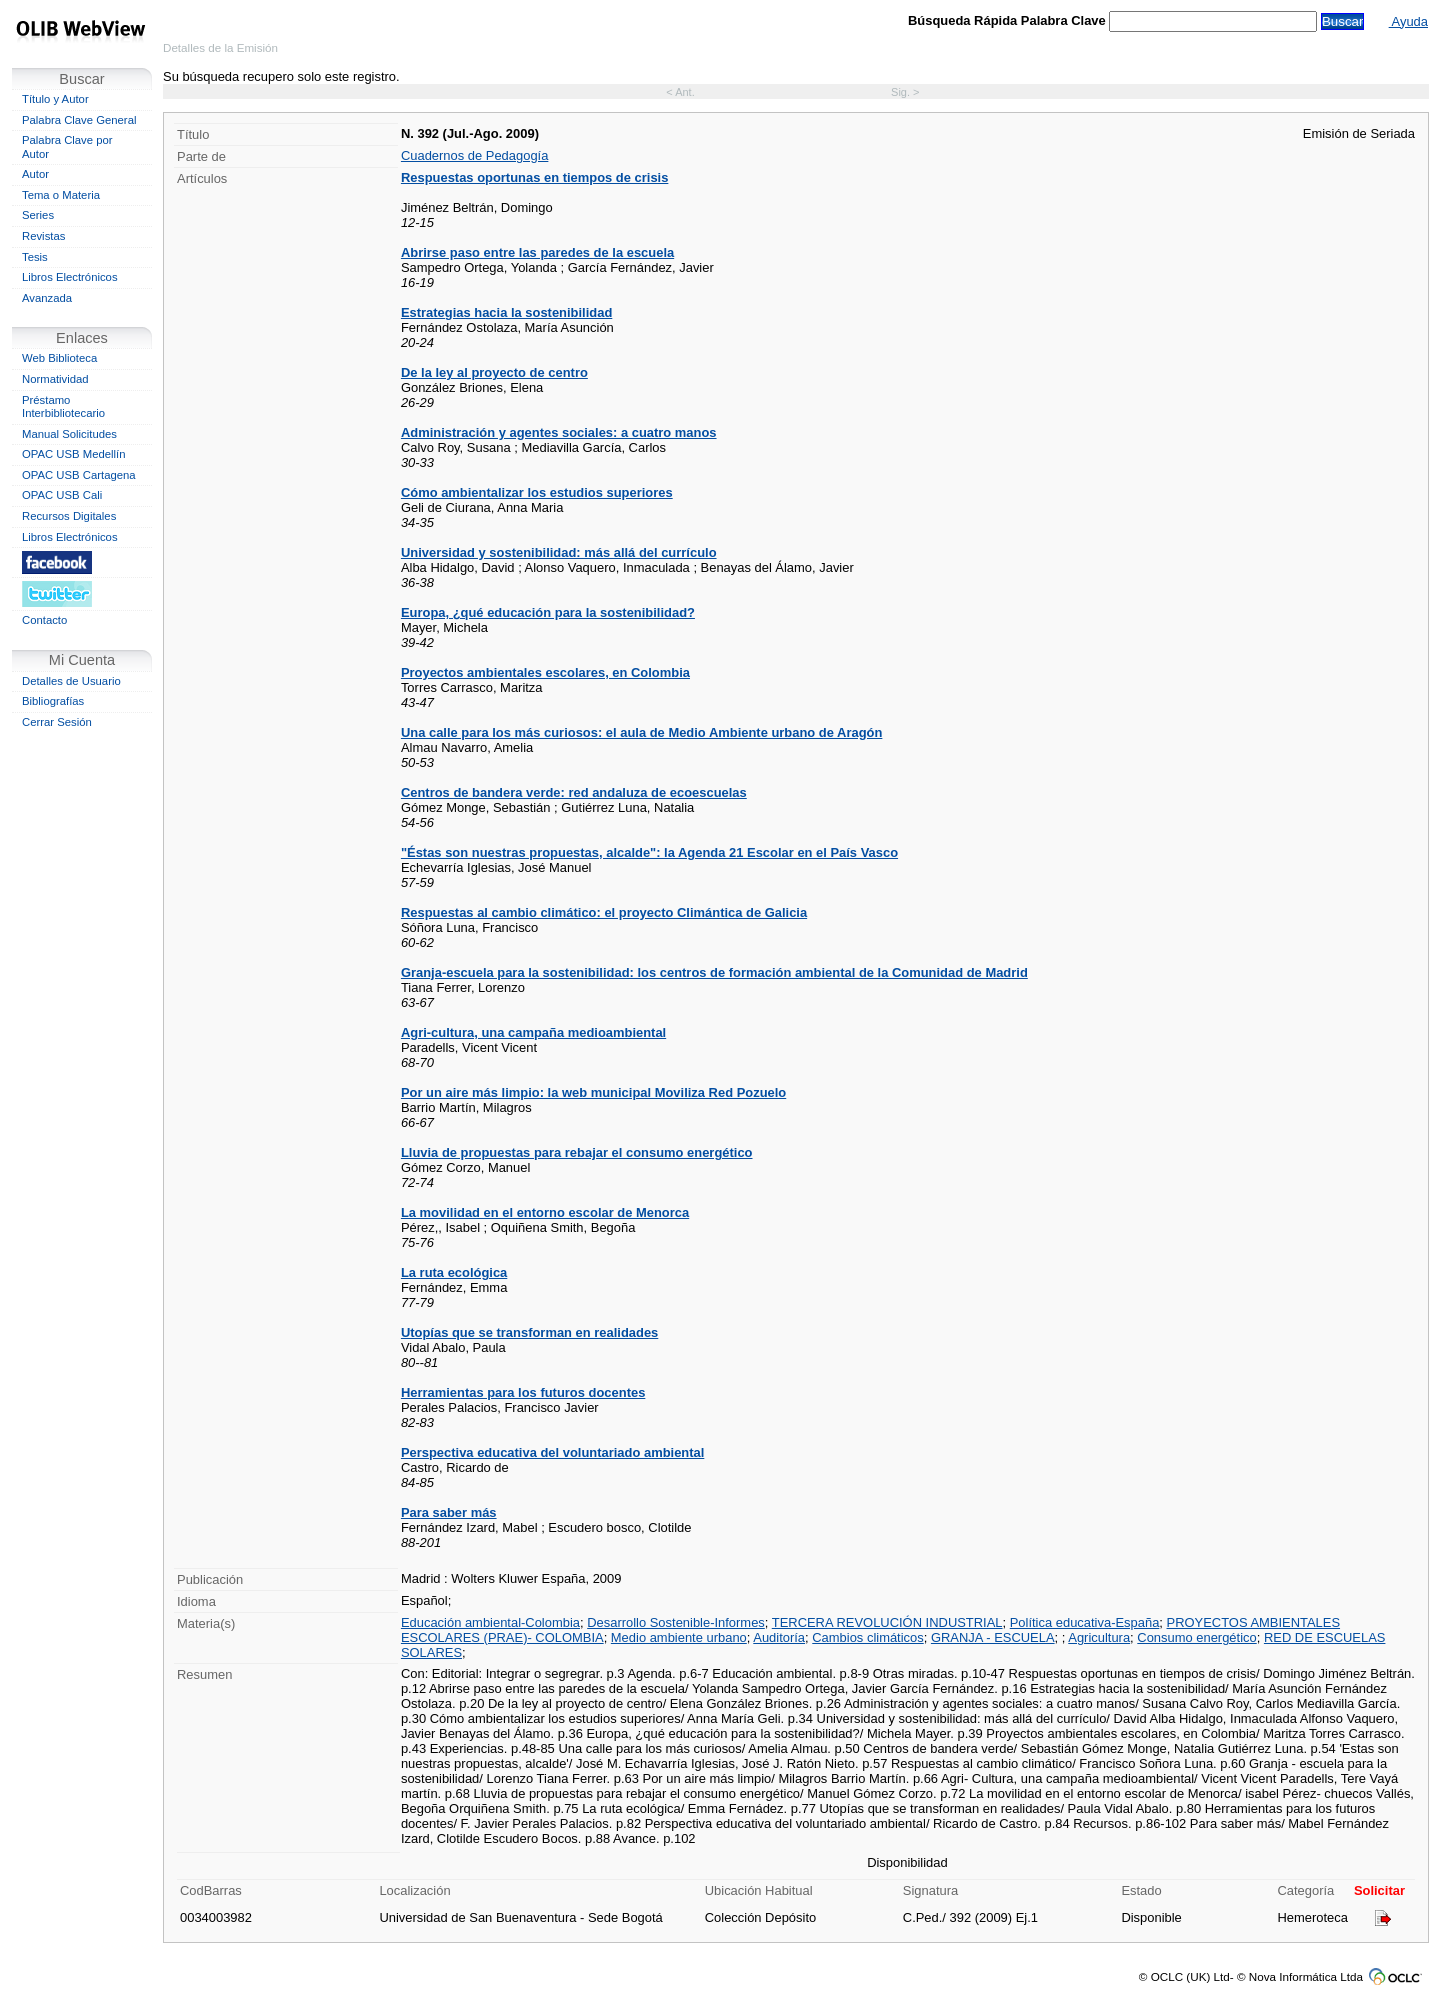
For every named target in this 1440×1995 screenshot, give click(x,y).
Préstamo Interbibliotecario (63, 407)
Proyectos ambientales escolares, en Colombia (545, 672)
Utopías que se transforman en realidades (529, 1332)
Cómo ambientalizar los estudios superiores (537, 492)
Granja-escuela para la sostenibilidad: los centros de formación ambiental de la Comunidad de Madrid (714, 972)
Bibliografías (53, 701)
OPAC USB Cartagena (79, 475)
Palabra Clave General (79, 120)
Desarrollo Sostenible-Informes (676, 1622)
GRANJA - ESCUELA (993, 1637)
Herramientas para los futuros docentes (523, 1392)
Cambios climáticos (867, 1637)
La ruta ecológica (454, 1272)
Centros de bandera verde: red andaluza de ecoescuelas (574, 792)
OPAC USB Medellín (74, 454)
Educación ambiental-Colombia (490, 1622)
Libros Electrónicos (70, 277)
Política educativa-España (1085, 1622)
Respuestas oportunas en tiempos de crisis (534, 177)
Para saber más (449, 1512)
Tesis (35, 257)
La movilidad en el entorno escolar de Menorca (545, 1212)
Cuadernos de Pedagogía (474, 155)
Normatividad (55, 379)
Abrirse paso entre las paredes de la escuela (537, 252)
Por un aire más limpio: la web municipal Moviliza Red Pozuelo (593, 1092)
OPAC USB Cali (62, 495)
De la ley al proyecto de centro (494, 372)
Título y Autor (55, 99)
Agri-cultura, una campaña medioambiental (533, 1032)
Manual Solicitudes (69, 434)
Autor (35, 174)
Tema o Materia (61, 195)
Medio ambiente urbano (679, 1637)
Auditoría (779, 1637)
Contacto (44, 620)
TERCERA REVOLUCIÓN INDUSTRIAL (887, 1622)
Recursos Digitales (69, 516)
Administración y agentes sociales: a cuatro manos (559, 432)
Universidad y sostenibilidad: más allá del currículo (559, 552)
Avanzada (47, 298)
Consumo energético (1196, 1637)
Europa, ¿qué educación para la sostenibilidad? (548, 612)
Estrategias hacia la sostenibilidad (506, 312)
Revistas (43, 236)
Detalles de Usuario (71, 681)
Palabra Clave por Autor (67, 147)
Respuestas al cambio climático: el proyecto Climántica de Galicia (604, 912)
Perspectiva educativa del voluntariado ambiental (552, 1452)
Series (38, 215)
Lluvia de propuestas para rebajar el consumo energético (577, 1152)
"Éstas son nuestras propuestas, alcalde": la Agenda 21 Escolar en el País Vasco (649, 852)
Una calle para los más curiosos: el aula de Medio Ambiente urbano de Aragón (641, 732)
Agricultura (1099, 1637)
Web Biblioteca (59, 358)
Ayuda (1408, 21)
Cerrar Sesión (57, 722)
